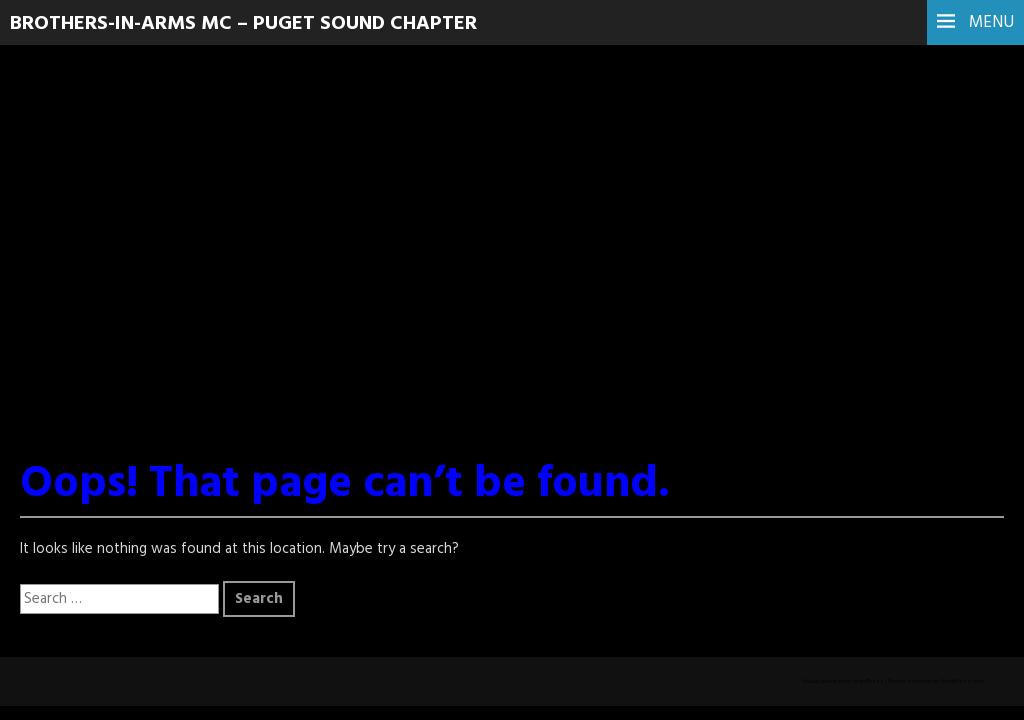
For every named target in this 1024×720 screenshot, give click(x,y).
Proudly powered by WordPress (843, 681)
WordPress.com (961, 681)
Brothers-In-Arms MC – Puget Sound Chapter (243, 24)
